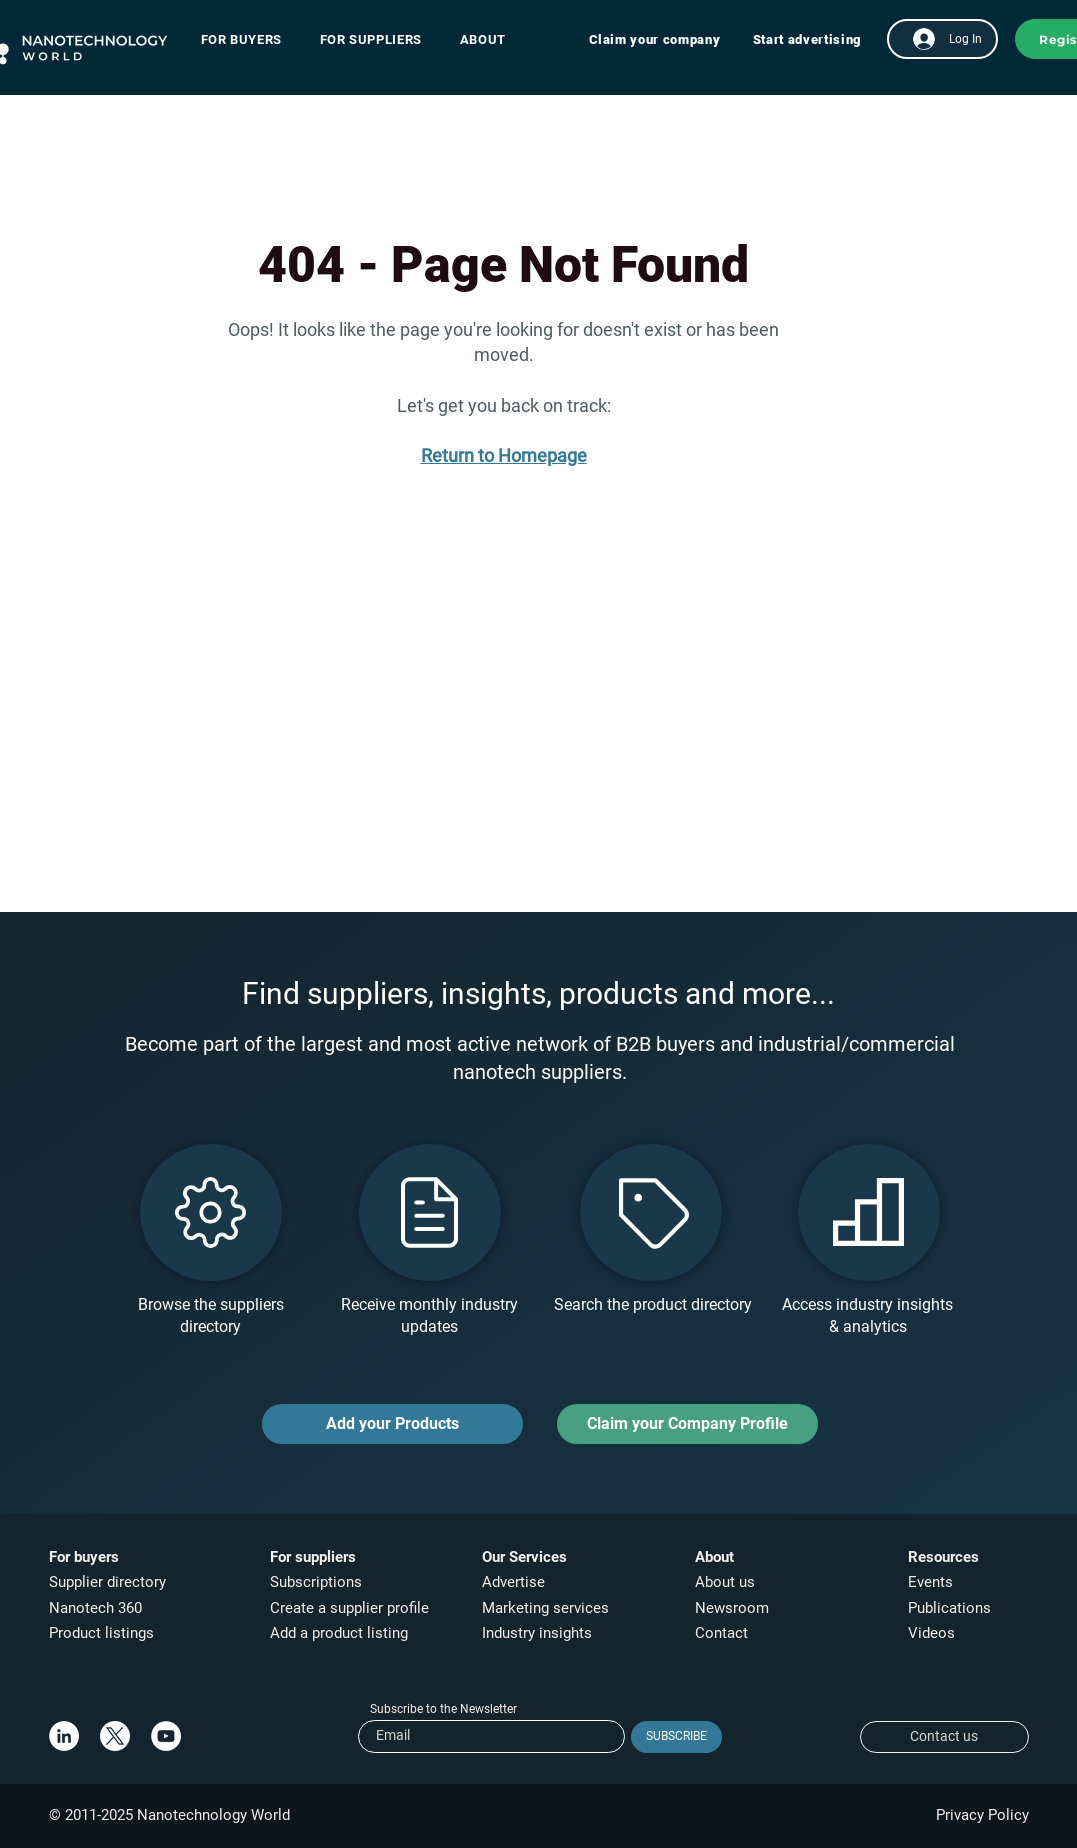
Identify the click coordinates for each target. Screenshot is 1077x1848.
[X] (115, 1736)
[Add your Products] (392, 1424)
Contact (723, 1633)
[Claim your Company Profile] (687, 1424)
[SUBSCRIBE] (676, 1737)
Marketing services (545, 1608)
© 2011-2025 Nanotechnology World (169, 1815)
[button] (251, 39)
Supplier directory (107, 1582)
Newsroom (732, 1608)
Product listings (101, 1633)
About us (725, 1582)
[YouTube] (166, 1736)
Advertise (513, 1582)
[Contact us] (944, 1737)
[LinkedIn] (64, 1736)
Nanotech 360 (95, 1608)
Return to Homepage (504, 455)
